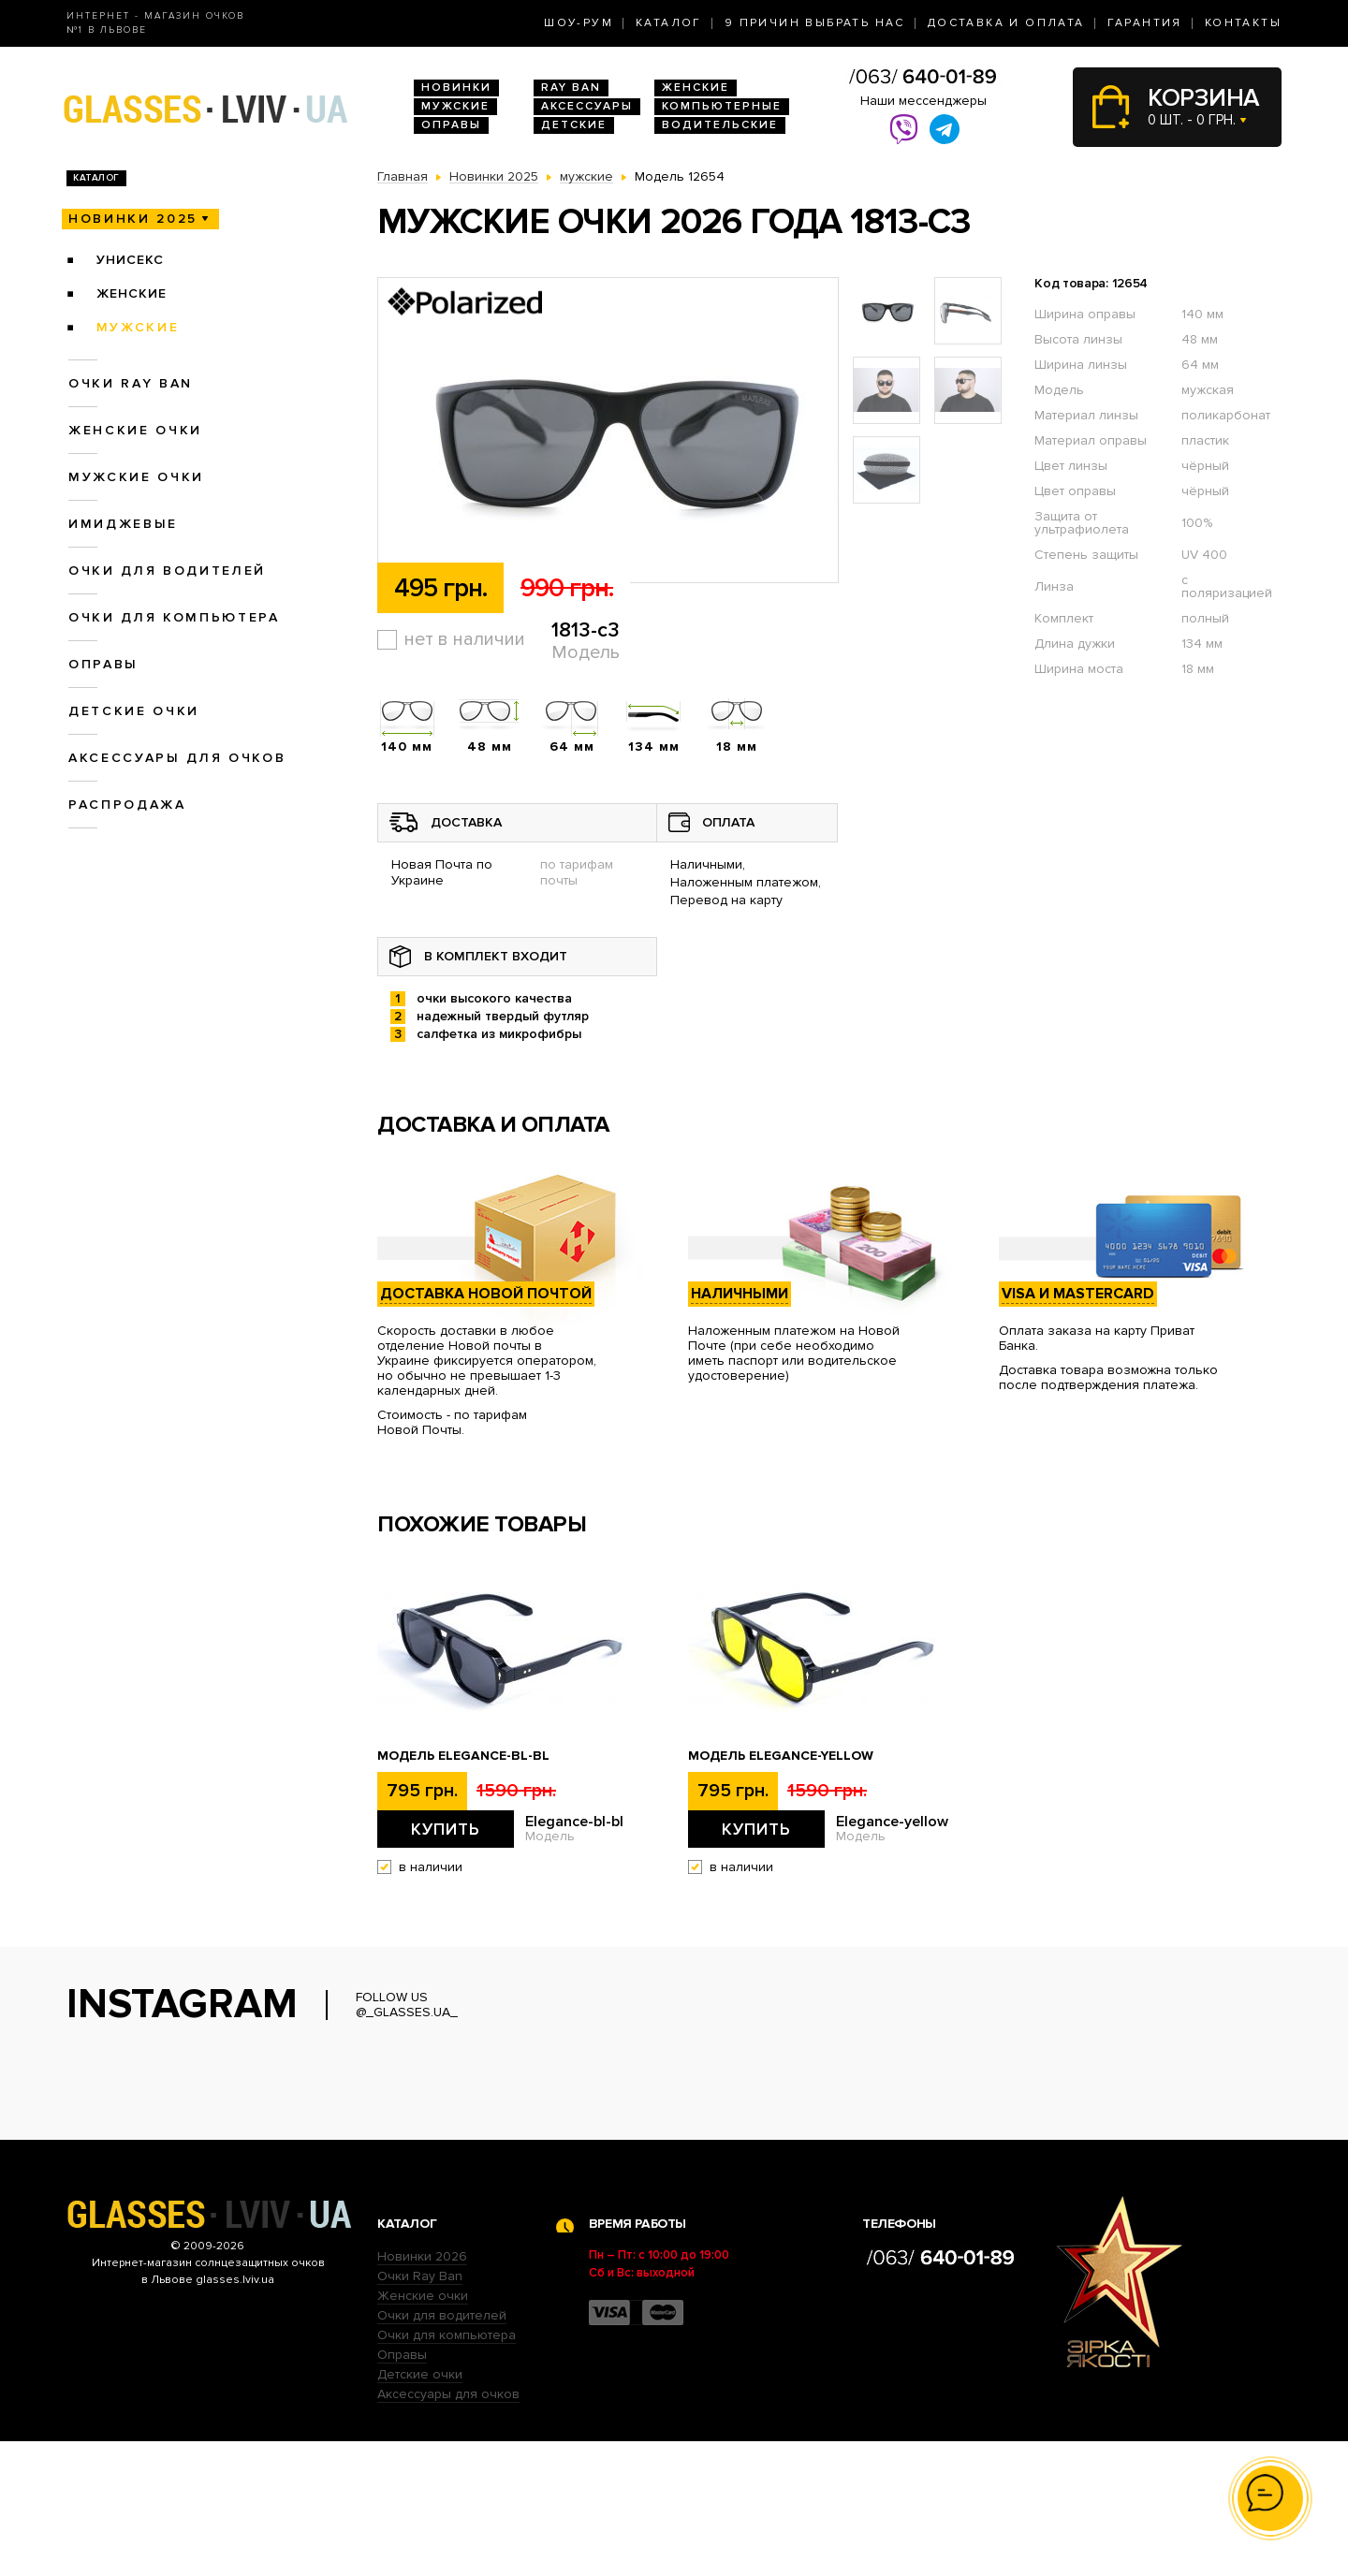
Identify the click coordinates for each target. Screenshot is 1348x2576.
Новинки (456, 87)
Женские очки (135, 430)
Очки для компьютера (174, 617)
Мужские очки (136, 477)
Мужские (455, 106)
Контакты (1243, 23)
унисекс (130, 260)
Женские (695, 87)
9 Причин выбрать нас (815, 23)
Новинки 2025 (133, 219)
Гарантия (1144, 23)
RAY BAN (571, 87)
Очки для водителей (167, 570)
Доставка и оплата (1006, 23)
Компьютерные (722, 106)
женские (131, 293)
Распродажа (127, 804)
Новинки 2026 (422, 2391)
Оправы (451, 125)
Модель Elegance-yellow (780, 1756)
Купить (445, 1829)
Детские (574, 125)
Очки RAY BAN (130, 383)
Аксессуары (587, 106)
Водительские (720, 125)
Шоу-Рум (578, 23)
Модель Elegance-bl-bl (463, 1756)
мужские (138, 327)
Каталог (669, 23)
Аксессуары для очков (177, 758)
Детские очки (133, 711)
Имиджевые (123, 524)
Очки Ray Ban (419, 2411)
